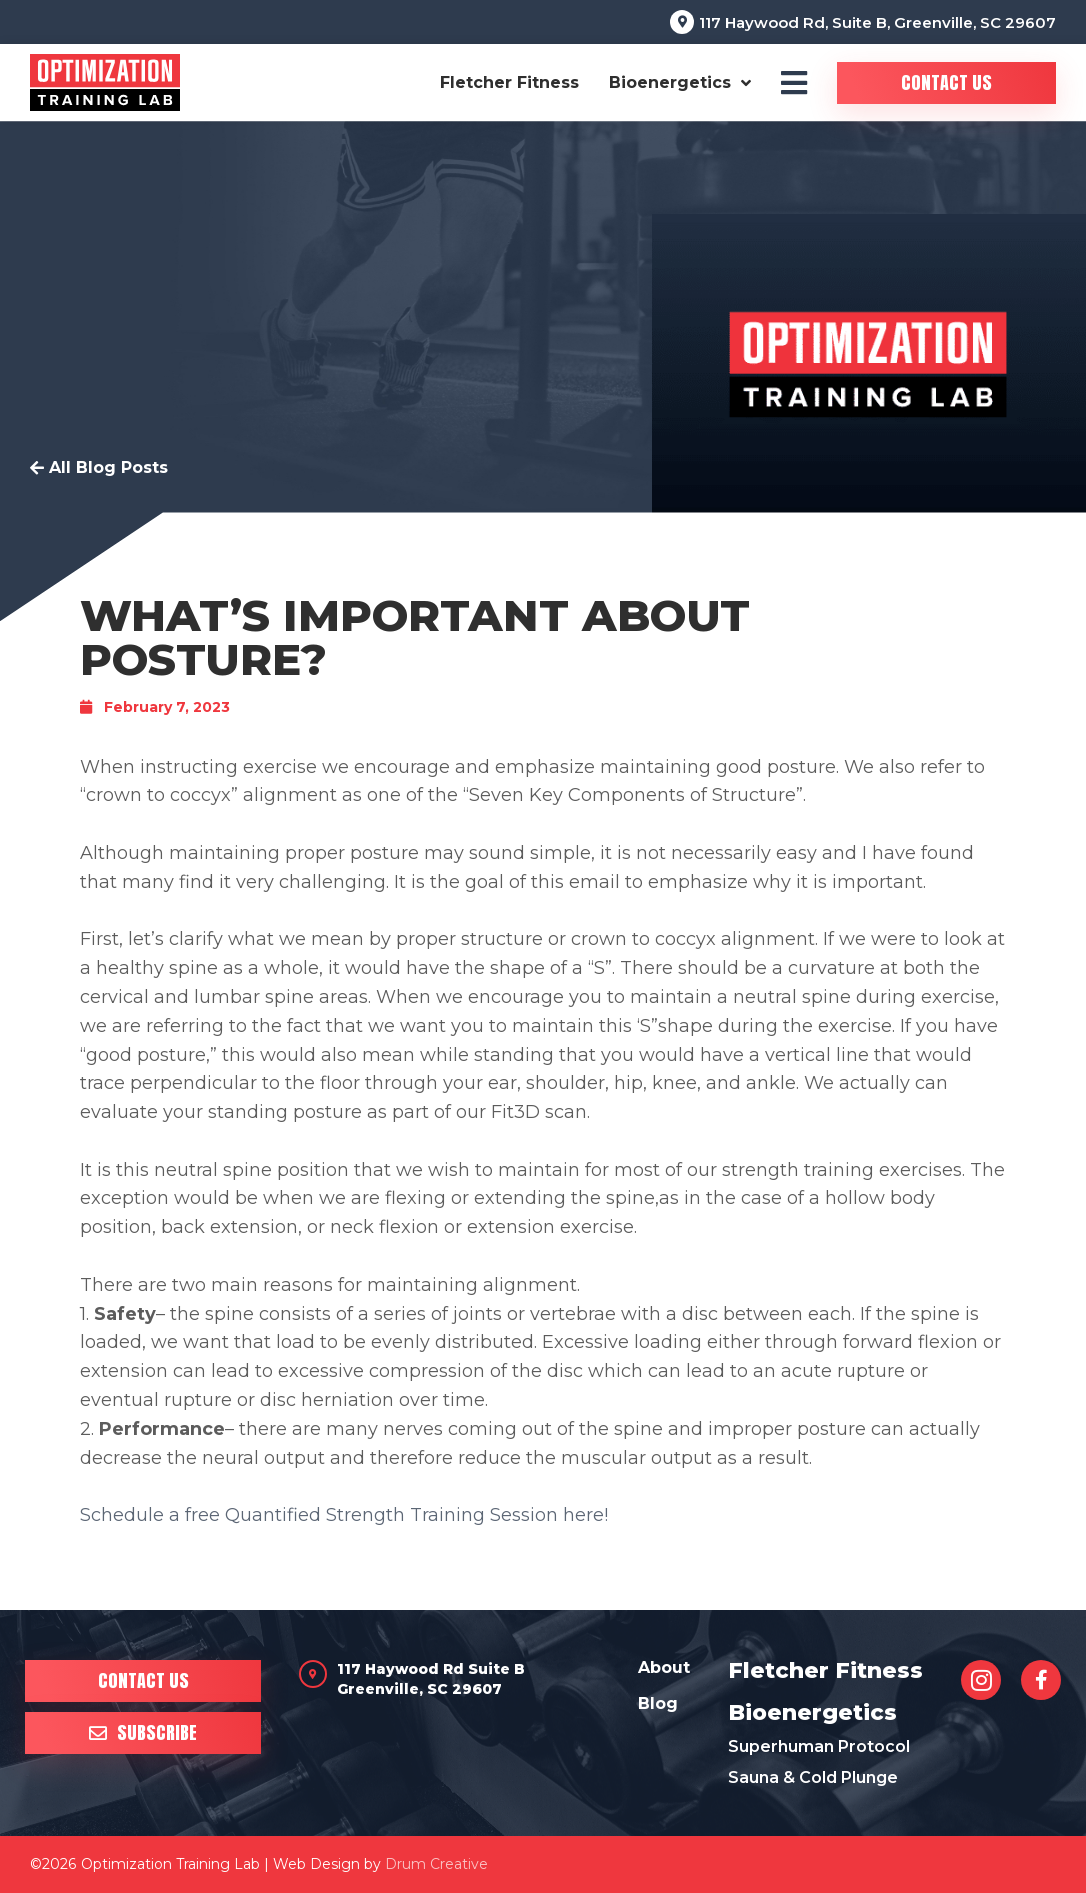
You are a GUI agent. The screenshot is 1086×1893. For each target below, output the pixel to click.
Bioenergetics (680, 83)
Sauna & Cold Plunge (813, 1777)
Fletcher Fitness (509, 82)
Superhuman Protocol (819, 1746)
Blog (658, 1703)
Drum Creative (436, 1864)
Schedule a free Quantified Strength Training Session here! (344, 1515)
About (664, 1667)
